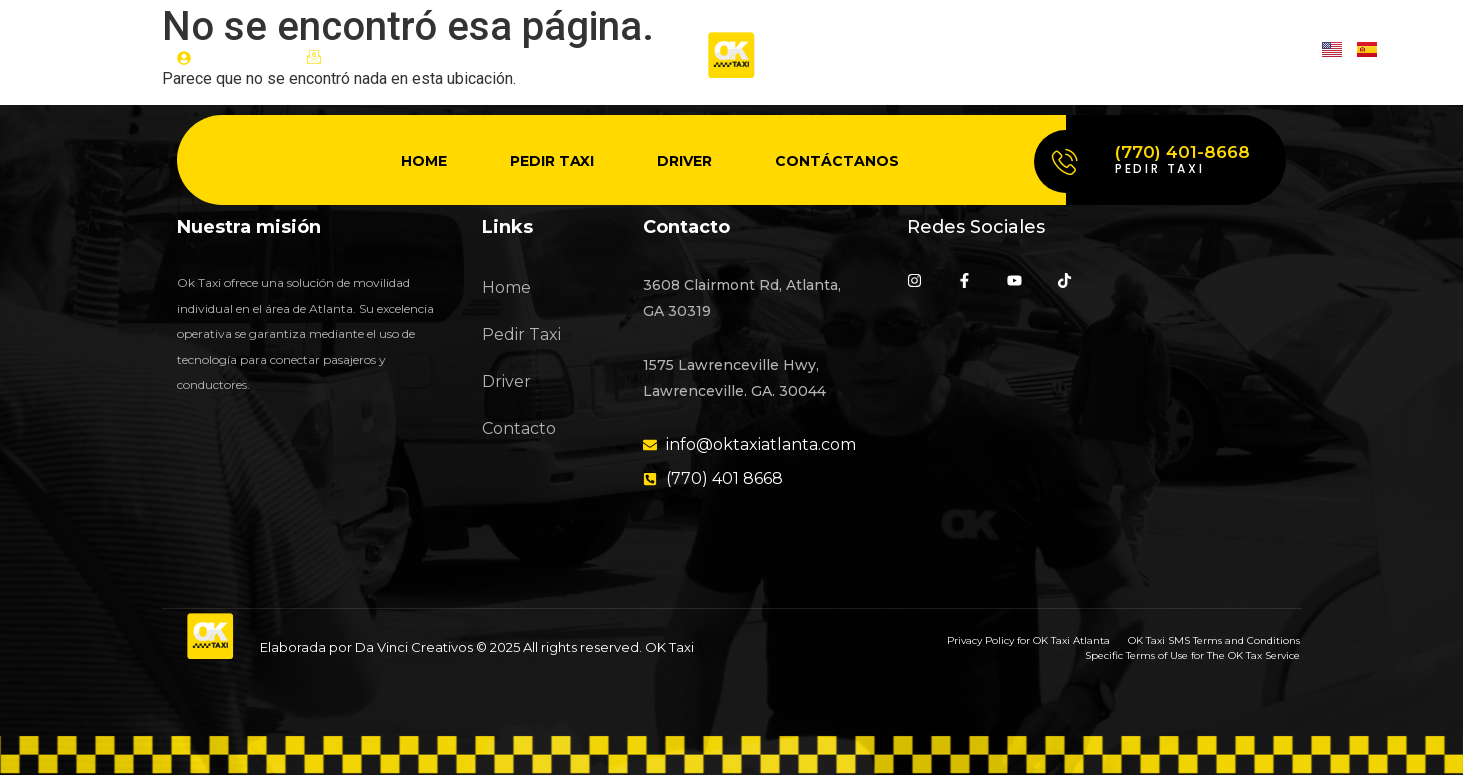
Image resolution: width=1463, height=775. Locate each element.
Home (424, 161)
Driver (684, 161)
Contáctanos (837, 161)
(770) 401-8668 (1182, 152)
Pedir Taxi (552, 161)
